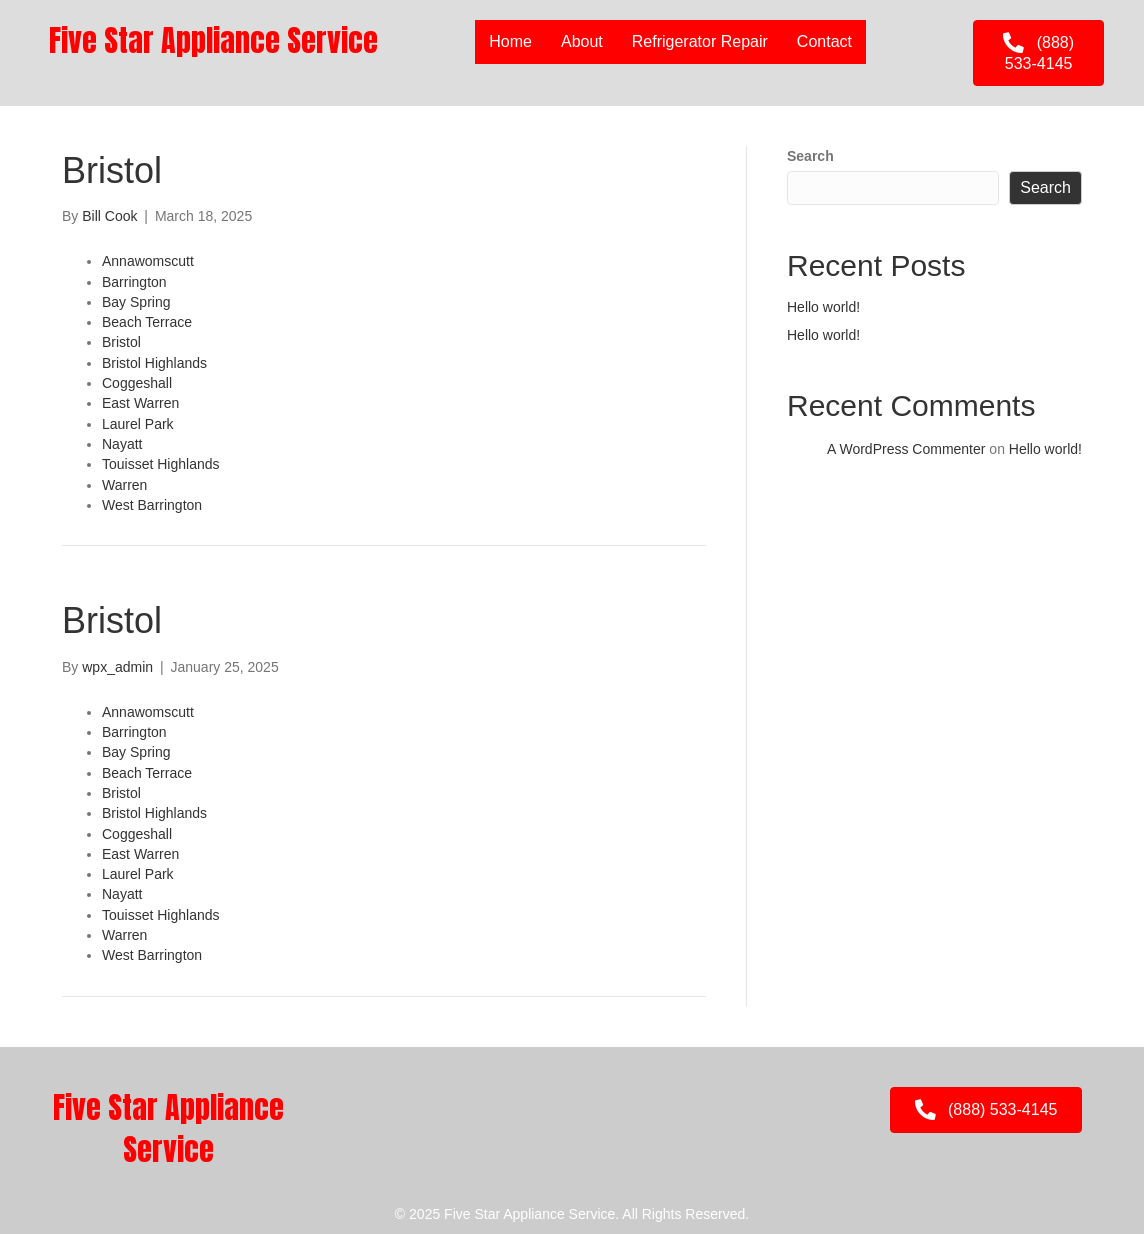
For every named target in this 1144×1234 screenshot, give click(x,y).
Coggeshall (137, 383)
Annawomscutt (148, 261)
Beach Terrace (147, 322)
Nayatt (122, 444)
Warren (124, 485)
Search (810, 156)
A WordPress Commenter (906, 449)
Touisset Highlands (161, 464)
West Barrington (152, 505)
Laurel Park (138, 424)
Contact (824, 41)
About (582, 41)
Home (510, 41)
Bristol (121, 342)
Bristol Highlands (154, 363)
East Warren (140, 403)
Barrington (134, 282)
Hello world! (823, 307)
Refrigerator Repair (700, 41)
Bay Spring (136, 302)
